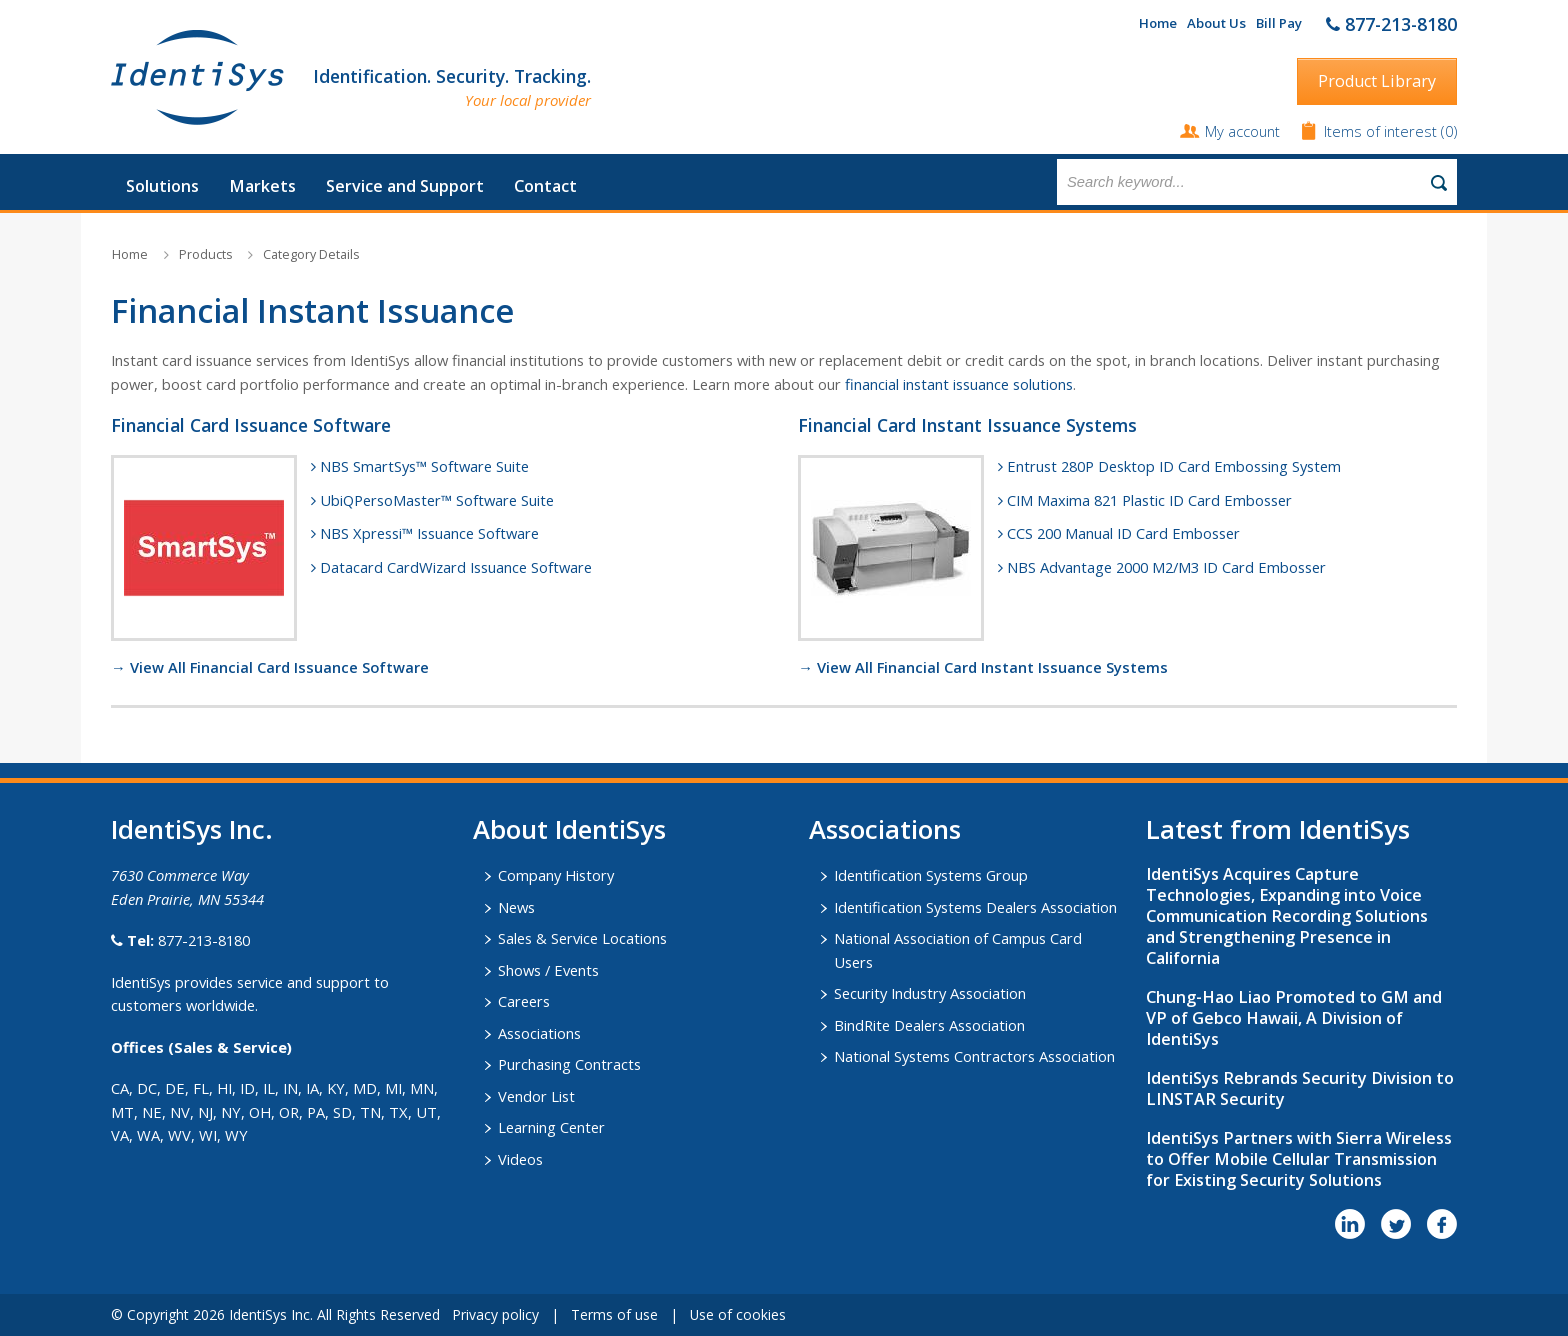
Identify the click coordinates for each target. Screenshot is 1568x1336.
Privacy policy (495, 1314)
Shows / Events (548, 970)
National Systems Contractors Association (974, 1056)
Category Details (311, 254)
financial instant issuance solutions (959, 384)
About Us (1216, 23)
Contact (545, 186)
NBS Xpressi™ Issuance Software (429, 533)
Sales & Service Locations (582, 938)
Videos (520, 1159)
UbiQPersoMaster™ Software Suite (437, 500)
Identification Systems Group (931, 875)
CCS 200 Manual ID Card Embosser (1123, 533)
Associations (539, 1033)
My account (1242, 131)
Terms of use (614, 1314)
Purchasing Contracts (569, 1064)
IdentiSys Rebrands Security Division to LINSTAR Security (1300, 1088)
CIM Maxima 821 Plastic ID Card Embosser (1149, 500)
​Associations (885, 829)
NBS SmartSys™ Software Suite (424, 466)
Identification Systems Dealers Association (975, 907)
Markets (262, 186)
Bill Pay (1279, 23)
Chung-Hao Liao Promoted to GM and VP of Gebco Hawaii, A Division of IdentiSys (1294, 1018)
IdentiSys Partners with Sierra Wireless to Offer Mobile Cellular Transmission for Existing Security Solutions (1299, 1159)
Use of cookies (738, 1314)
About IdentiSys (569, 829)
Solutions (162, 186)
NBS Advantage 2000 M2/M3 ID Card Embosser (1166, 567)
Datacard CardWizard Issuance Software (456, 567)
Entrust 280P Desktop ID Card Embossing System (1174, 466)
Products (205, 254)
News (516, 907)
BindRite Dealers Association (929, 1025)
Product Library (1377, 81)
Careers (524, 1001)
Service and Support (405, 186)
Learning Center (551, 1127)
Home (1158, 23)
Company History (556, 875)
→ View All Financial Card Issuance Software (270, 667)
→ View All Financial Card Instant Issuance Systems (983, 667)
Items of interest (1382, 131)
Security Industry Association (930, 993)
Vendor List (536, 1096)
